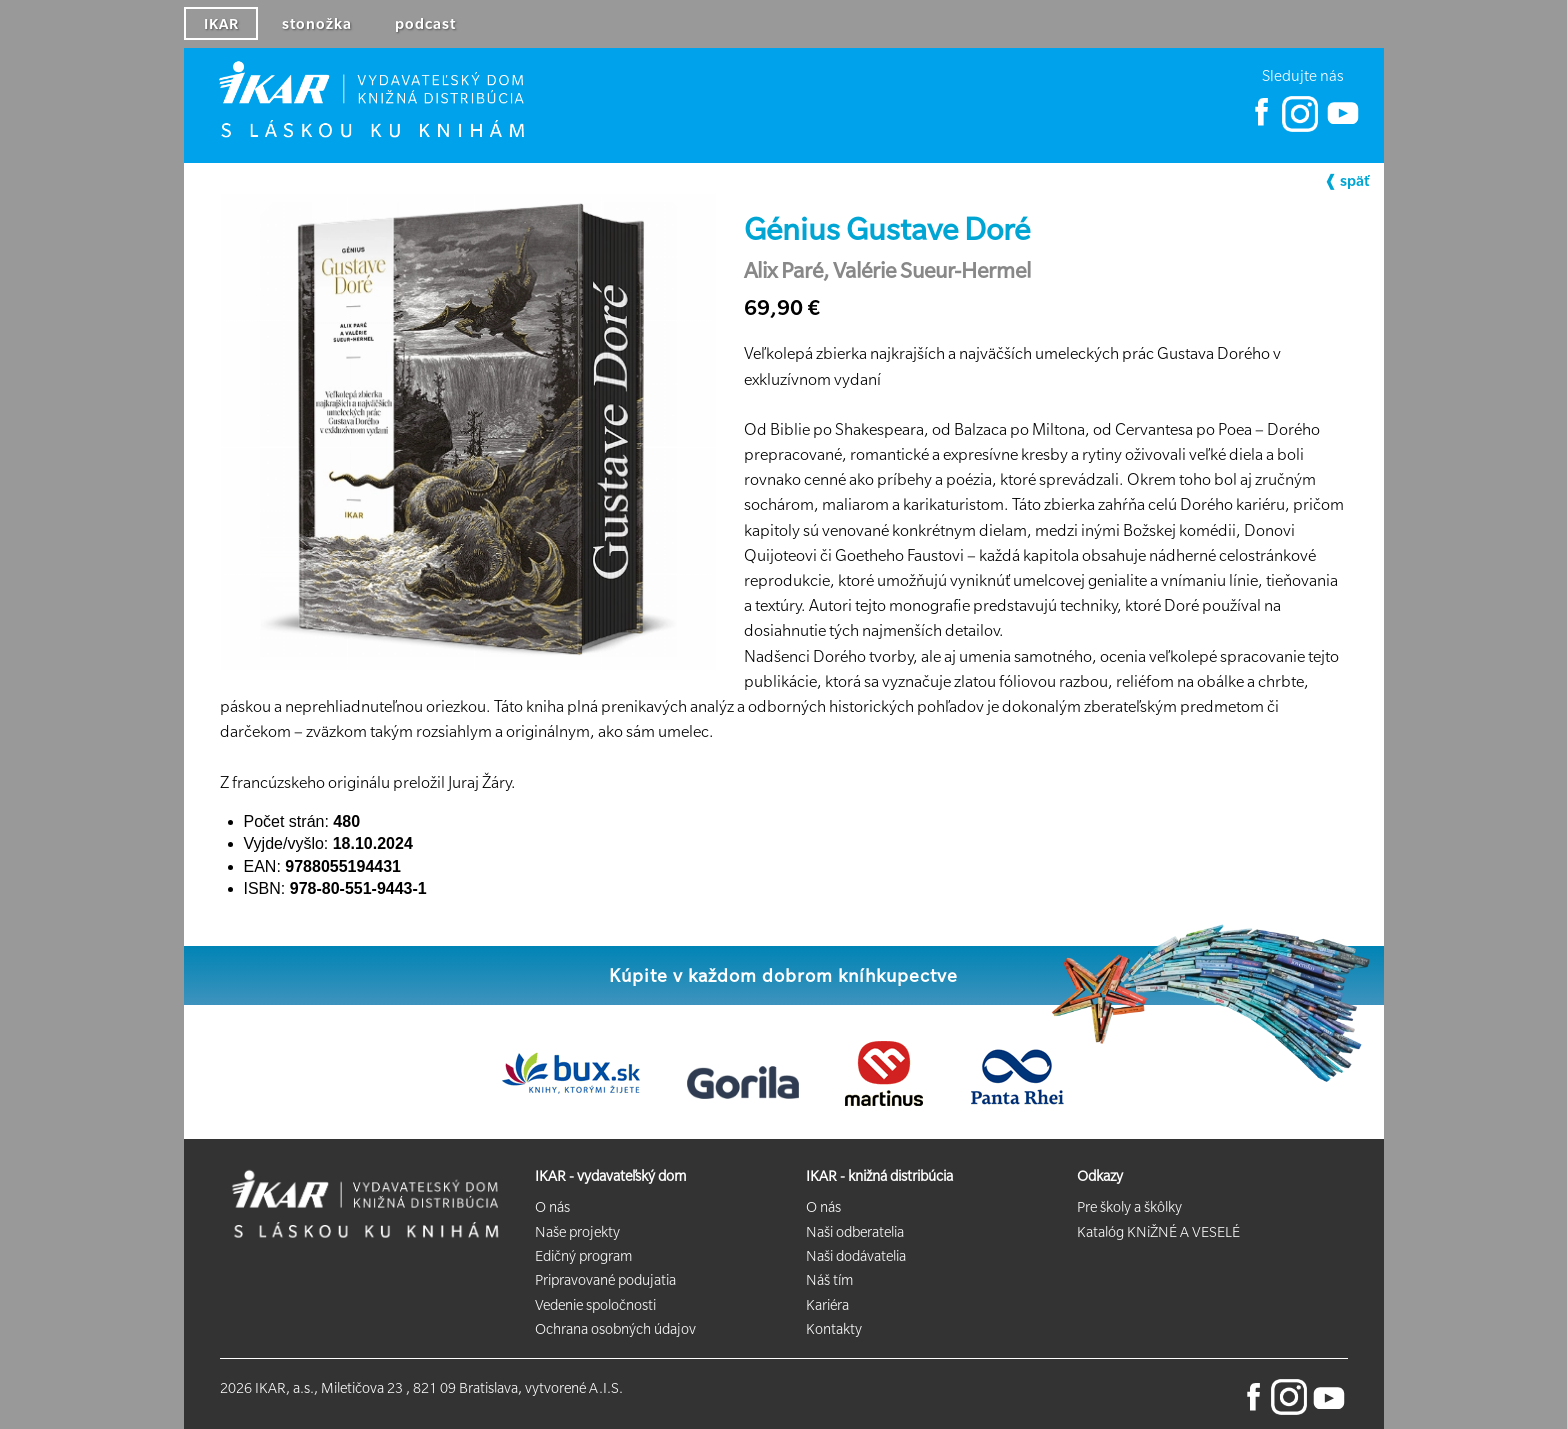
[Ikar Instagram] (1300, 127)
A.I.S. (606, 1388)
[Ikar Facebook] (1262, 127)
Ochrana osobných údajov (615, 1329)
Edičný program (583, 1256)
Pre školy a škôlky (1129, 1207)
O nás (552, 1207)
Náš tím (829, 1280)
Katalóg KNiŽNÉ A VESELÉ (1158, 1232)
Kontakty (834, 1329)
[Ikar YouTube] (1341, 127)
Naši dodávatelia (856, 1256)
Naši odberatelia (855, 1232)
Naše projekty (577, 1232)
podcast (425, 24)
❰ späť (1346, 181)
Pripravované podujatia (605, 1280)
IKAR (221, 24)
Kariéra (827, 1305)
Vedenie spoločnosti (595, 1305)
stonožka (317, 24)
